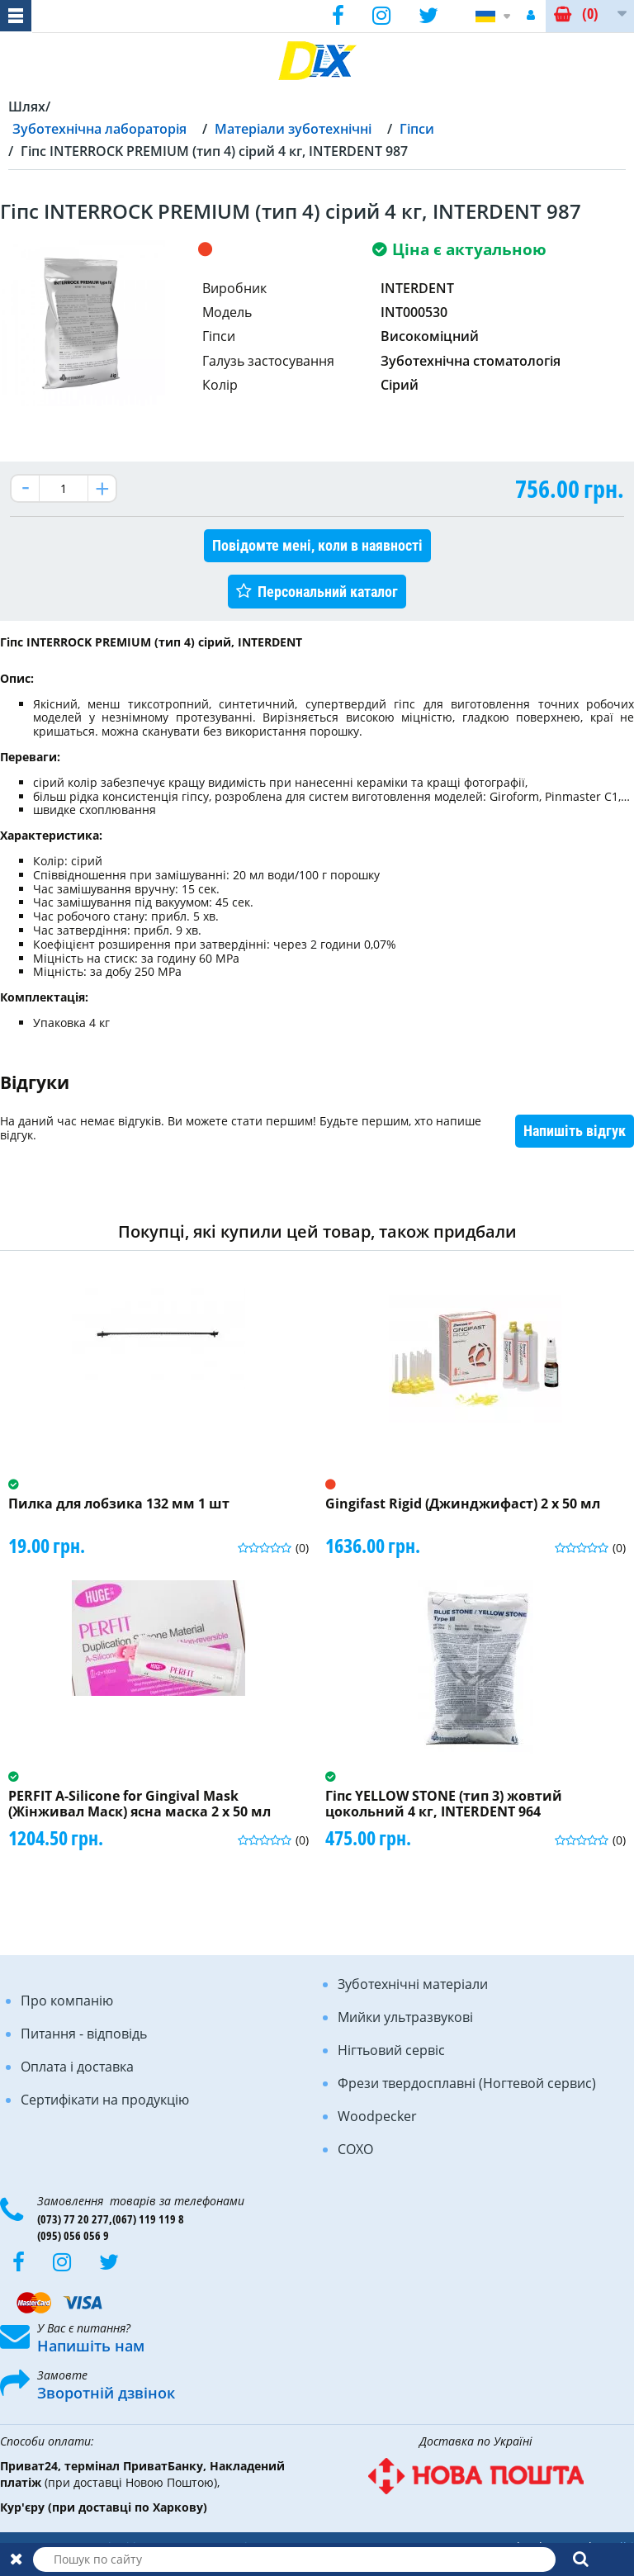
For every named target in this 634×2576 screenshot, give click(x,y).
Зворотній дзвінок (106, 2392)
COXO (355, 2149)
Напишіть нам (90, 2345)
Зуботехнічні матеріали (413, 1984)
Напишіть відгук (574, 1130)
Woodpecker (377, 2116)
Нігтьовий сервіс (391, 2050)
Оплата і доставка (77, 2066)
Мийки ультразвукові (405, 2017)
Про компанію (67, 2000)
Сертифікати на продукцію (105, 2100)
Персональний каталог (328, 591)
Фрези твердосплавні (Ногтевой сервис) (467, 2083)
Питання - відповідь (84, 2033)
